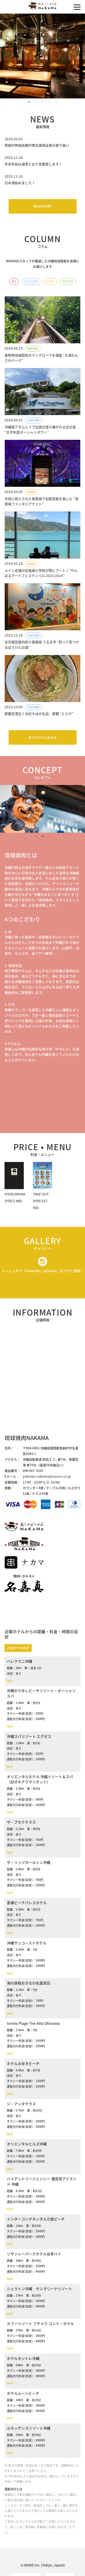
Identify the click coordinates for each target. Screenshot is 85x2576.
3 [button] (42, 102)
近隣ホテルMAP (18, 1648)
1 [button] (29, 102)
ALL (14, 281)
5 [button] (56, 102)
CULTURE (31, 281)
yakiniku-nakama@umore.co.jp (47, 1476)
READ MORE (42, 206)
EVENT (50, 281)
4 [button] (49, 102)
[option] (42, 56)
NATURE (68, 281)
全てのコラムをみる (42, 737)
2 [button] (36, 102)
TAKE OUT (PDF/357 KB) (41, 1201)
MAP (10, 1681)
